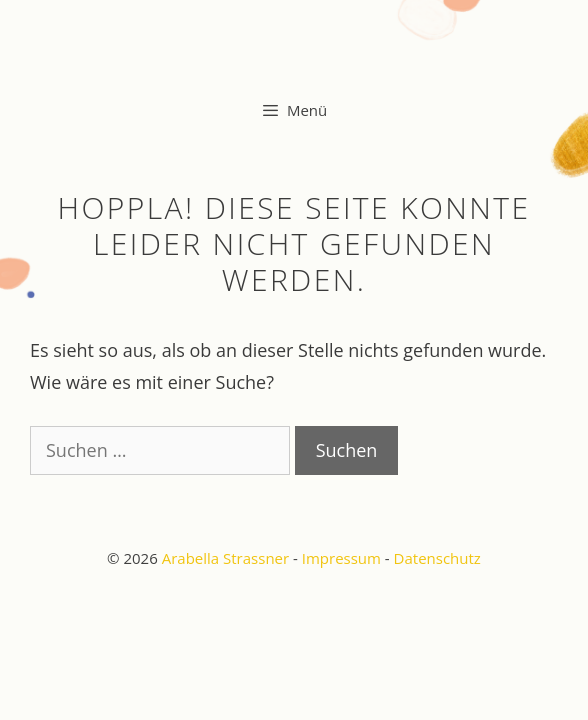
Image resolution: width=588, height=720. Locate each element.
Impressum (341, 558)
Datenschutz (437, 558)
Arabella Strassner (225, 558)
